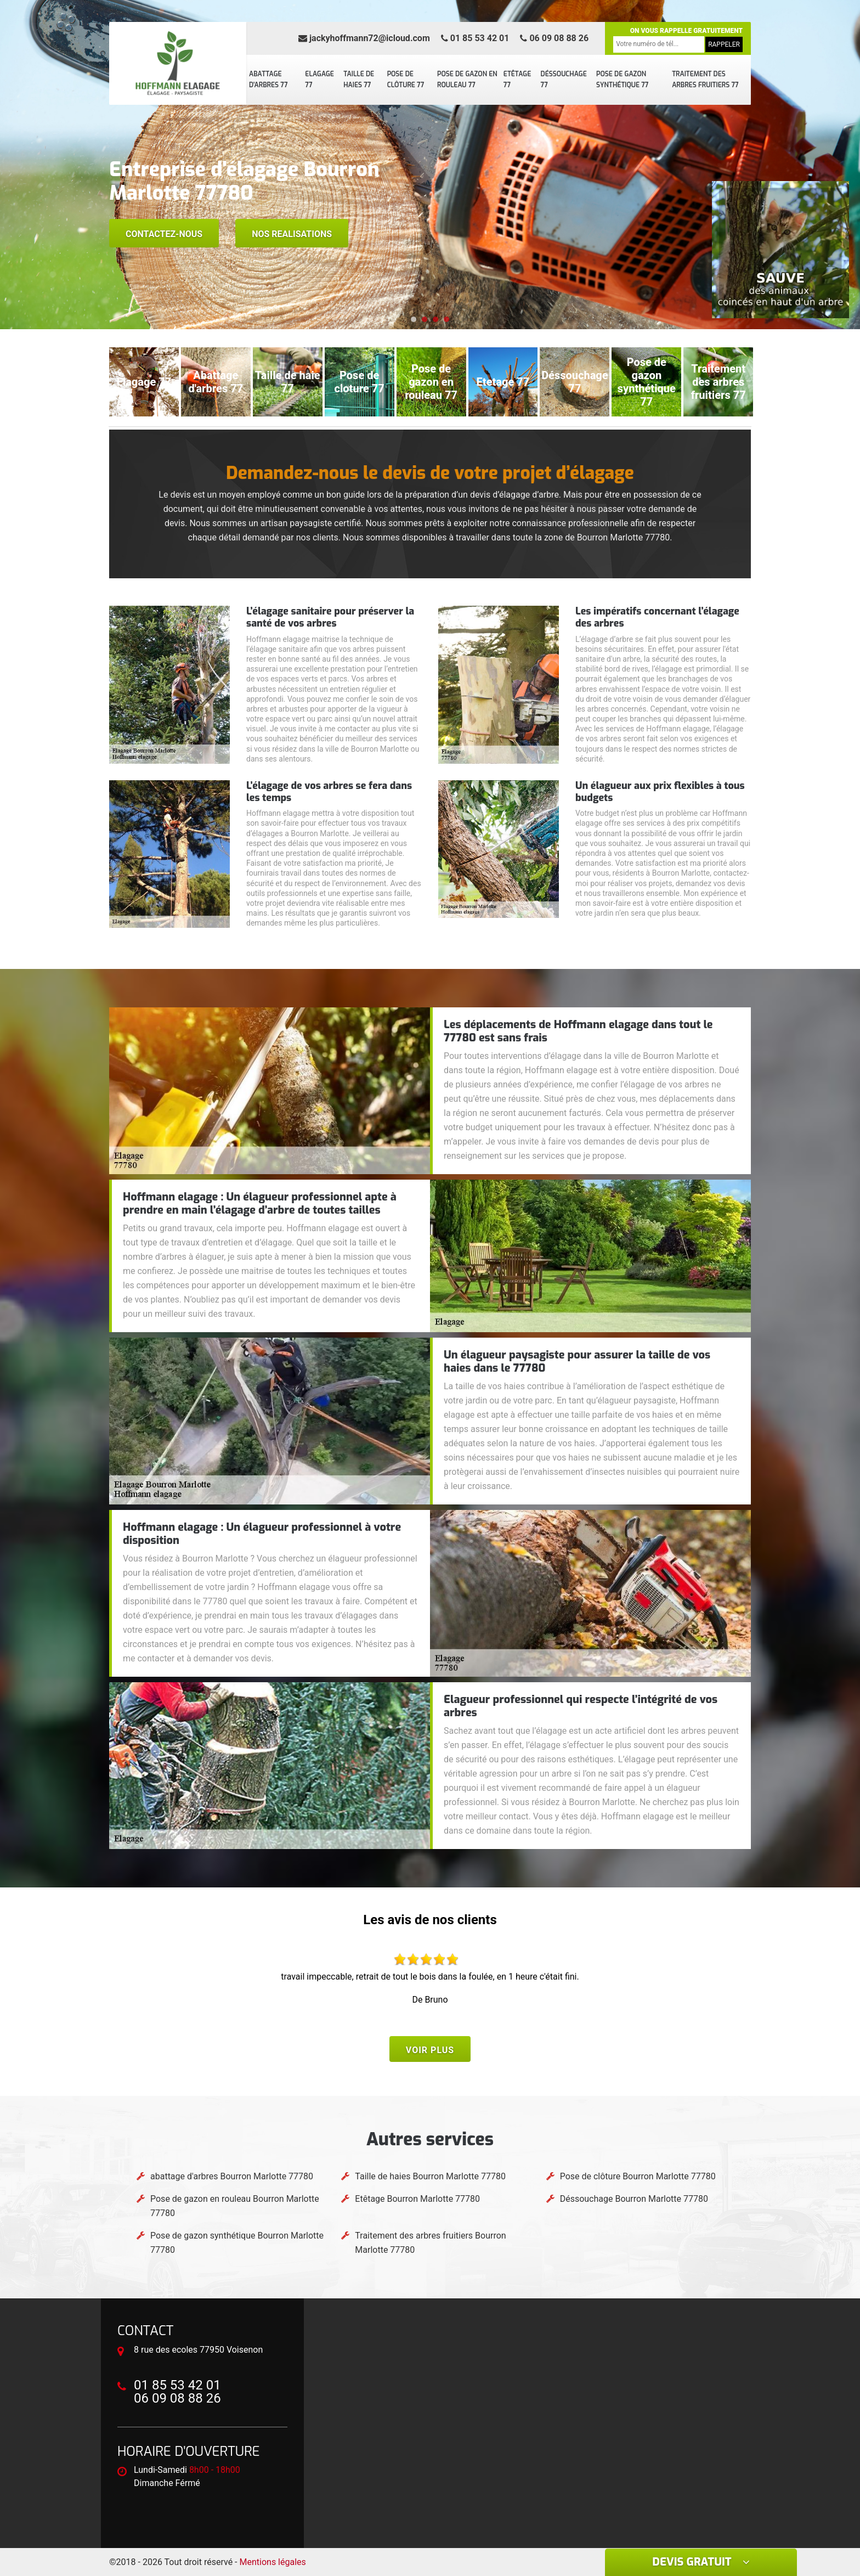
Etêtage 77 (517, 79)
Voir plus (430, 2050)
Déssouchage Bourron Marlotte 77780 (634, 2199)
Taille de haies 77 (358, 79)
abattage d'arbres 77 (268, 79)
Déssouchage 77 (564, 79)
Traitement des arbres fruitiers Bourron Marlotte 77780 (430, 2242)
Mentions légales (273, 2562)
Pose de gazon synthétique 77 (622, 79)
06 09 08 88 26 (554, 38)
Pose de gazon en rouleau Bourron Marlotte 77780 (234, 2206)
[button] (413, 319)
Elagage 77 (319, 79)
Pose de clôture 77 (406, 79)
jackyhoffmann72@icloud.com (364, 38)
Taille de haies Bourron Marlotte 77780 (430, 2176)
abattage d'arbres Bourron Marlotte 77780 (231, 2176)
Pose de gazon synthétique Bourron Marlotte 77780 (237, 2242)
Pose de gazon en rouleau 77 (467, 79)
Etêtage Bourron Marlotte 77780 (417, 2199)
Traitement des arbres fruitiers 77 (705, 79)
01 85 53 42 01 (475, 38)
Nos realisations (292, 234)
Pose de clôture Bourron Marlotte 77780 (638, 2176)
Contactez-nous (164, 234)
